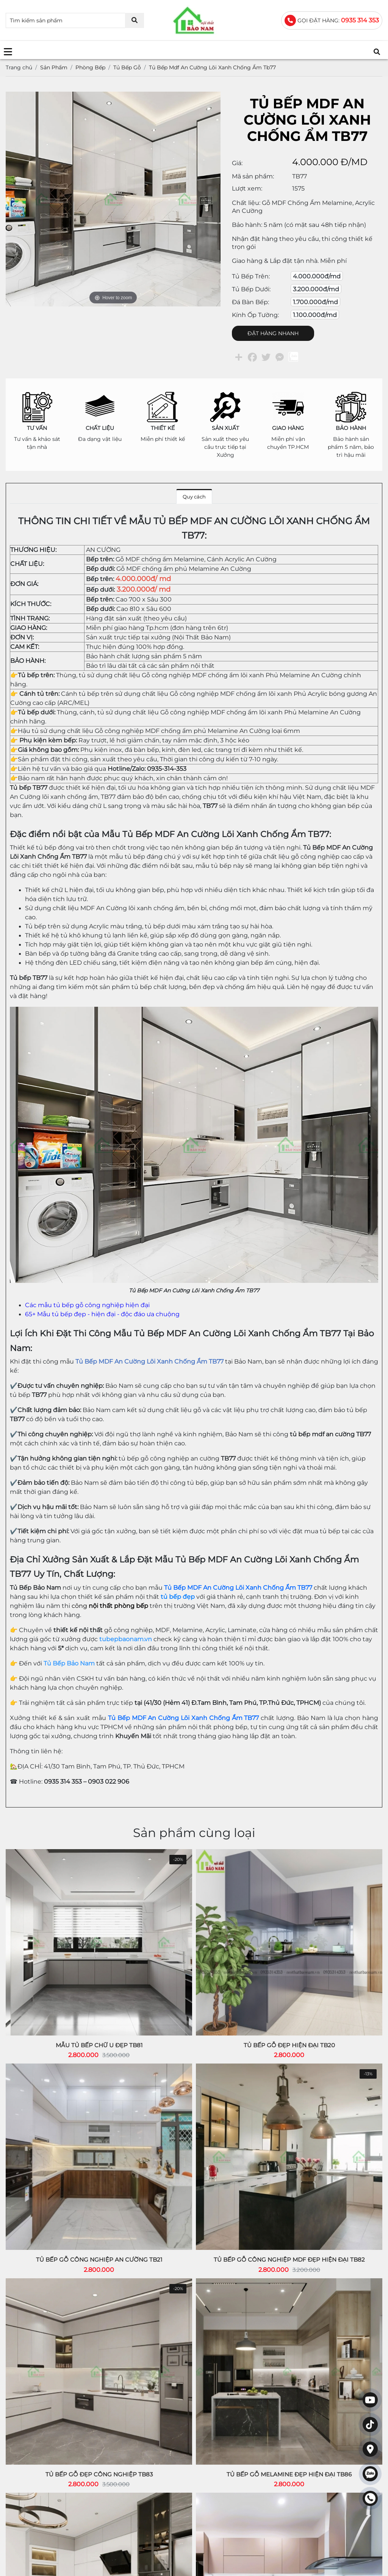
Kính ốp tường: (255, 315)
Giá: (237, 163)
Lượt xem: (247, 188)
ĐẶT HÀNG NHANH (273, 333)
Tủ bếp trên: (251, 276)
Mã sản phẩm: (253, 176)
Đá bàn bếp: (250, 302)
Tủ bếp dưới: (251, 289)
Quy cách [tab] (194, 497)
